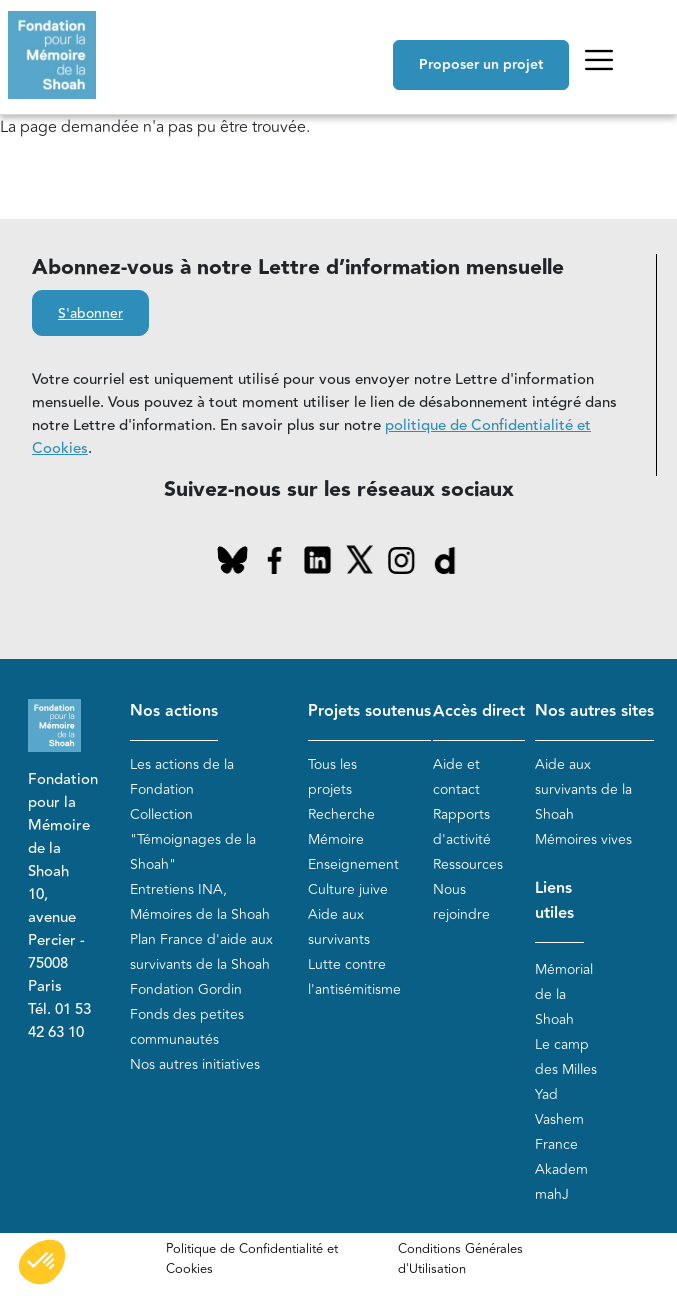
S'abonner (90, 314)
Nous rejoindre (461, 902)
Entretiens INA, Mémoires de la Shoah (200, 902)
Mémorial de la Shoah (564, 994)
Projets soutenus (369, 711)
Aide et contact (456, 777)
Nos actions (174, 711)
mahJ (552, 1194)
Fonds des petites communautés (187, 1027)
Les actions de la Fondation (182, 777)
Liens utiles (554, 901)
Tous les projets (332, 777)
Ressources (468, 864)
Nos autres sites (594, 711)
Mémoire (336, 839)
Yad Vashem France (559, 1119)
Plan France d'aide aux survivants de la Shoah (201, 952)
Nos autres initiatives (195, 1064)
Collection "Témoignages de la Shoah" (193, 839)
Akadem (561, 1169)
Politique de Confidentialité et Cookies (252, 1259)
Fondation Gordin (186, 989)
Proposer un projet (481, 65)
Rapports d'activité (462, 827)
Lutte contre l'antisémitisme (354, 977)
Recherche (341, 814)
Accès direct (479, 711)
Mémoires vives (583, 839)
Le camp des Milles (566, 1057)
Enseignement (353, 864)
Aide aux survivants (339, 927)
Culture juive (348, 889)
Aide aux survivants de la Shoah (583, 789)
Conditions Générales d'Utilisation (460, 1259)
